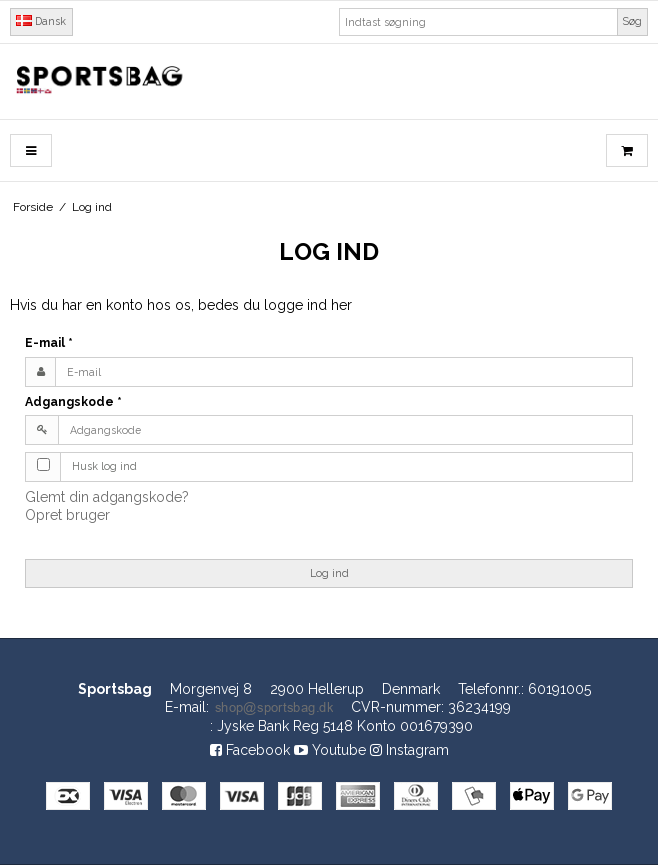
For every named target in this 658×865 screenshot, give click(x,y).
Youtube (330, 750)
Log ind (329, 573)
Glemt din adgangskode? (107, 497)
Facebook (250, 750)
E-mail (49, 342)
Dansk (41, 21)
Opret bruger (67, 515)
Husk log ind (104, 466)
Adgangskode (73, 401)
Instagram (409, 750)
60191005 (559, 689)
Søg (632, 21)
